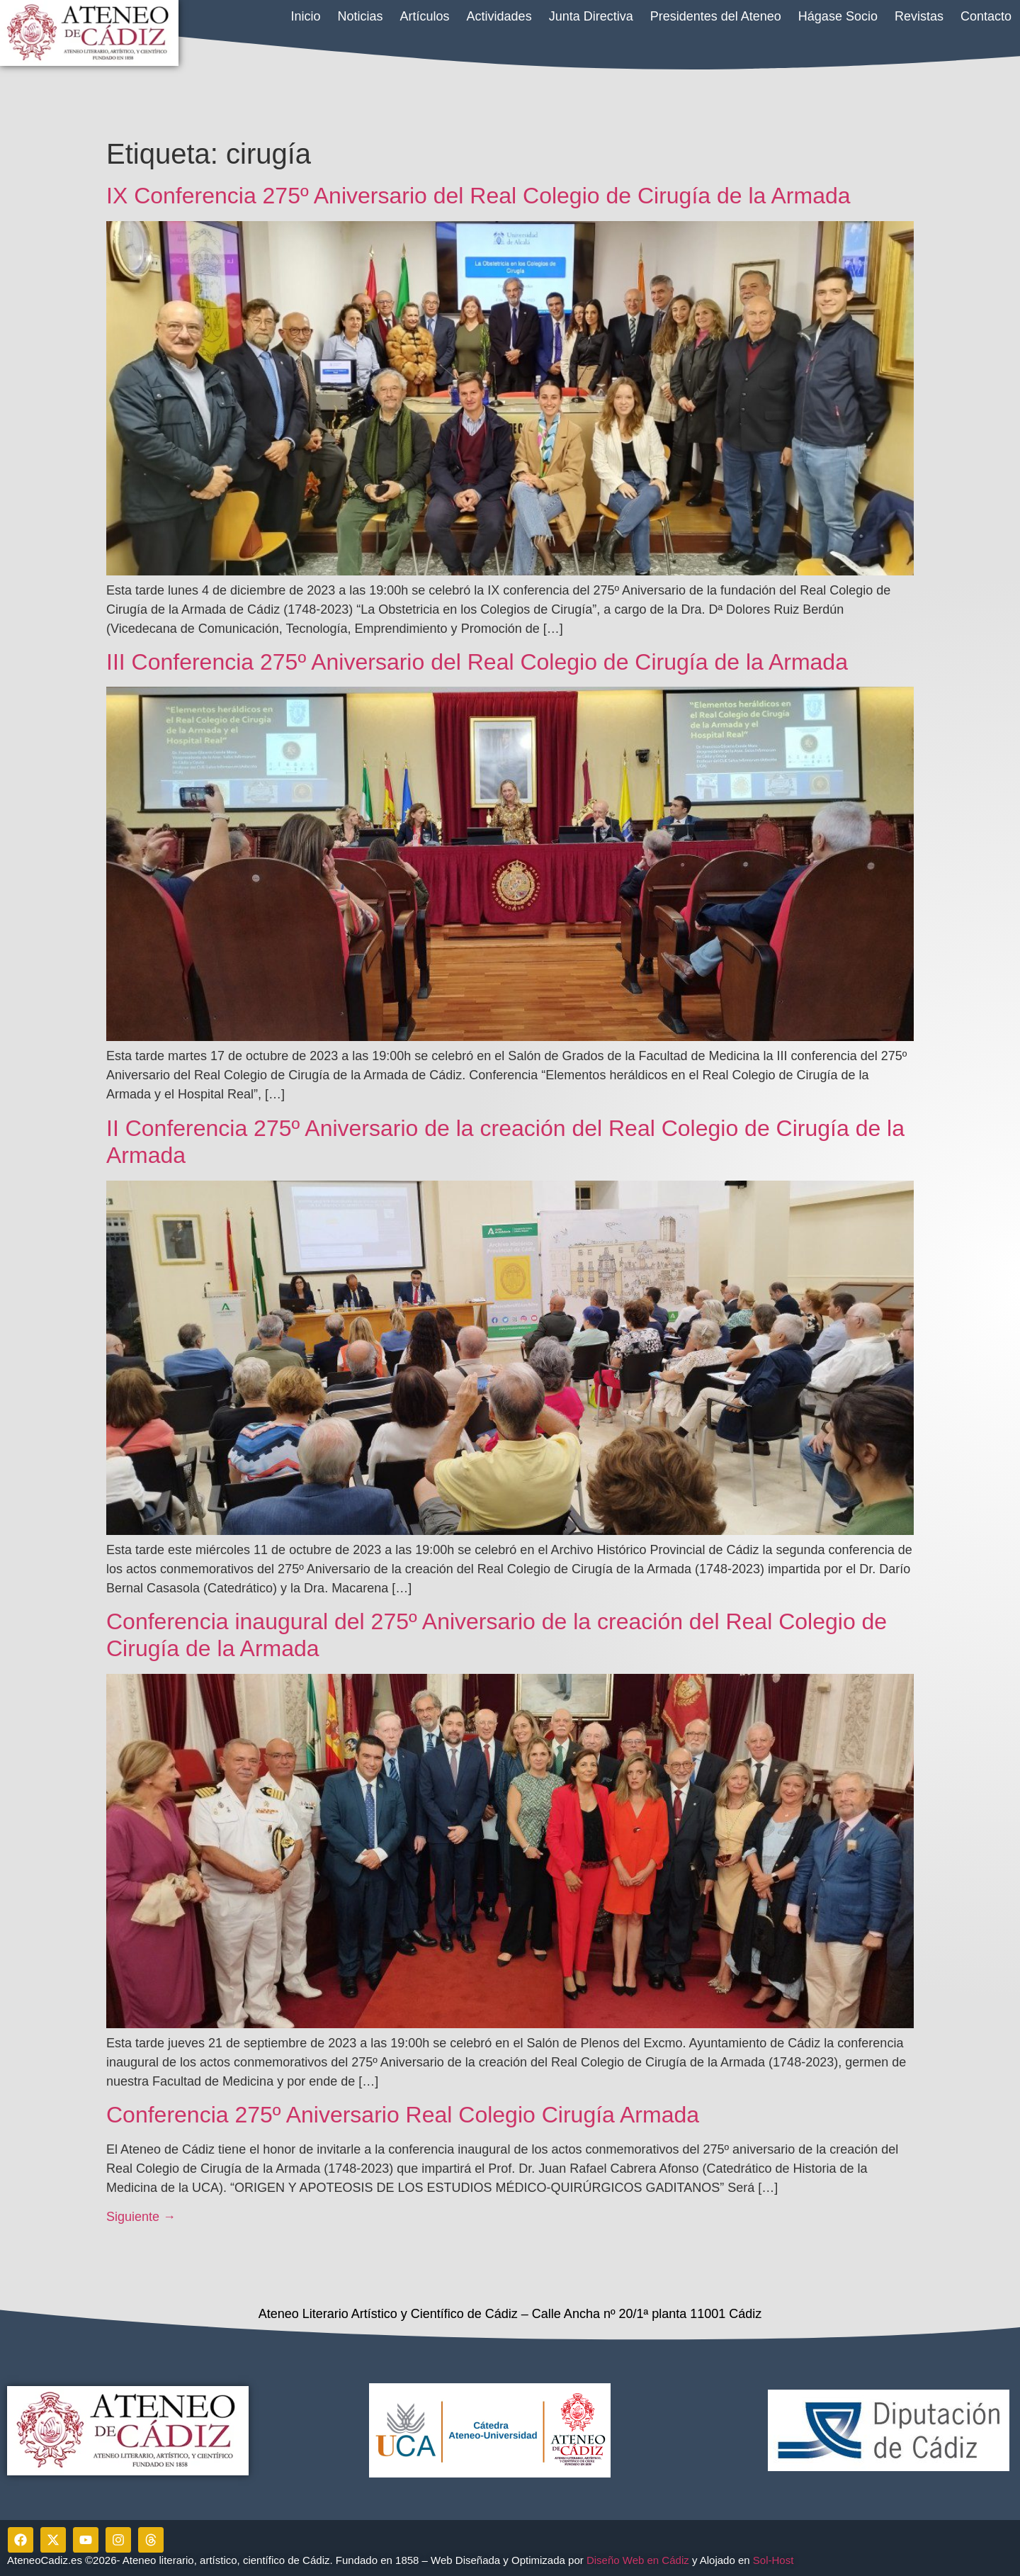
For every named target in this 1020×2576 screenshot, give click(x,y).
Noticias (360, 16)
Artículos (425, 16)
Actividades (499, 16)
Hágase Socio (838, 16)
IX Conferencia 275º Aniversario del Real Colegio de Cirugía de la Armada (478, 195)
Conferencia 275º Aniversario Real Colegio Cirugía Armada (402, 2114)
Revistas (919, 16)
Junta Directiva (591, 16)
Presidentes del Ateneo (715, 16)
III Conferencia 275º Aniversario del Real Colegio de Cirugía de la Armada (477, 662)
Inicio (305, 16)
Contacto (986, 16)
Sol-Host (775, 2560)
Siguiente (141, 2217)
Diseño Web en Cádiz (637, 2560)
